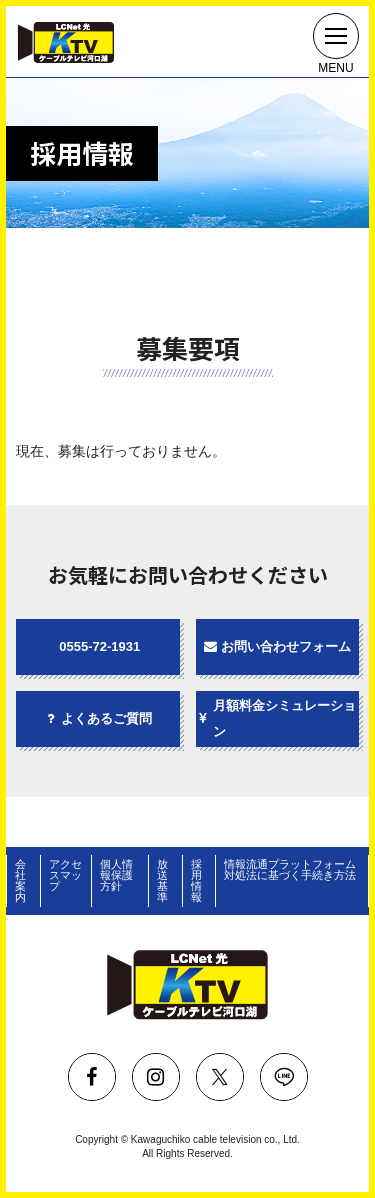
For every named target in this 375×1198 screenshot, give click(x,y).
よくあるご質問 (98, 719)
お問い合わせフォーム (277, 647)
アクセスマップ (65, 875)
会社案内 (20, 880)
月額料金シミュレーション (276, 718)
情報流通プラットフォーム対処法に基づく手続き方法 (290, 869)
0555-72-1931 (99, 646)
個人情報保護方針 (116, 875)
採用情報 (196, 880)
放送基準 (162, 880)
